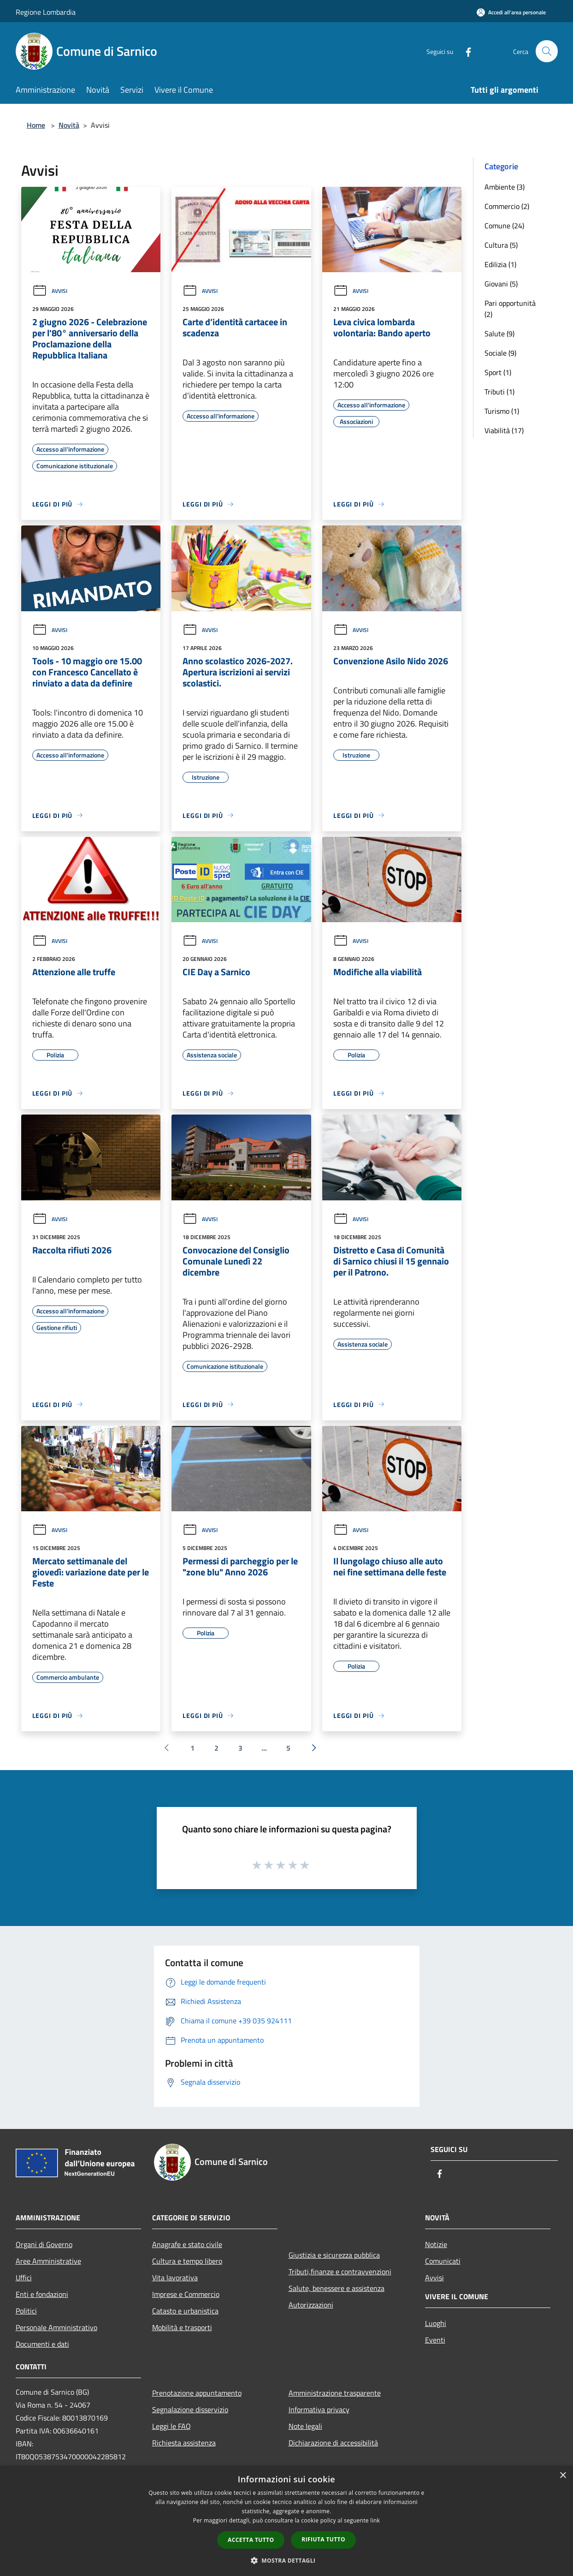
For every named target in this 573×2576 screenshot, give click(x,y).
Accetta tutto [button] (251, 2540)
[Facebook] (464, 51)
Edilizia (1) (500, 264)
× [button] (562, 2475)
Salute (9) (499, 333)
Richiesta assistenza (184, 2442)
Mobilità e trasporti (182, 2327)
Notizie (436, 2244)
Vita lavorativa (175, 2277)
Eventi (435, 2339)
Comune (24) (504, 225)
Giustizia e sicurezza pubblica (334, 2254)
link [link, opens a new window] (375, 2520)
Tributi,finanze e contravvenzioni (340, 2271)
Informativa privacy (319, 2409)
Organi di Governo (44, 2244)
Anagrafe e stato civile (187, 2244)
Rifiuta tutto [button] (323, 2539)
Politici (26, 2310)
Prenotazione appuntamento (197, 2392)
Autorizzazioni (311, 2304)
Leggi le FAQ (171, 2426)
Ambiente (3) (504, 186)
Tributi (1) (499, 391)
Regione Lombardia (46, 12)
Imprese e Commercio (185, 2294)
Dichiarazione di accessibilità (333, 2442)
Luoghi (435, 2323)
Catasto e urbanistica (185, 2310)
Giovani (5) (501, 283)
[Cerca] (547, 51)
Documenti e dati (42, 2343)
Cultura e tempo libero (187, 2260)
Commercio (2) (506, 206)
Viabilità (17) (504, 430)
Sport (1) (497, 372)
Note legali (305, 2426)
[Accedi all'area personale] (511, 12)
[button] (287, 2560)
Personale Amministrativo (56, 2327)
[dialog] (286, 2521)
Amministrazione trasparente (335, 2392)
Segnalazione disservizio (190, 2409)
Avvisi (49, 290)
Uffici (24, 2277)
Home (36, 125)
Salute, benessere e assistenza (336, 2288)
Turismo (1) (501, 411)
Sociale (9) (500, 352)
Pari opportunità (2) (510, 309)
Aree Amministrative (48, 2260)
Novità (69, 125)
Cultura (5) (501, 244)
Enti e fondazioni (42, 2294)
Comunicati (443, 2260)
